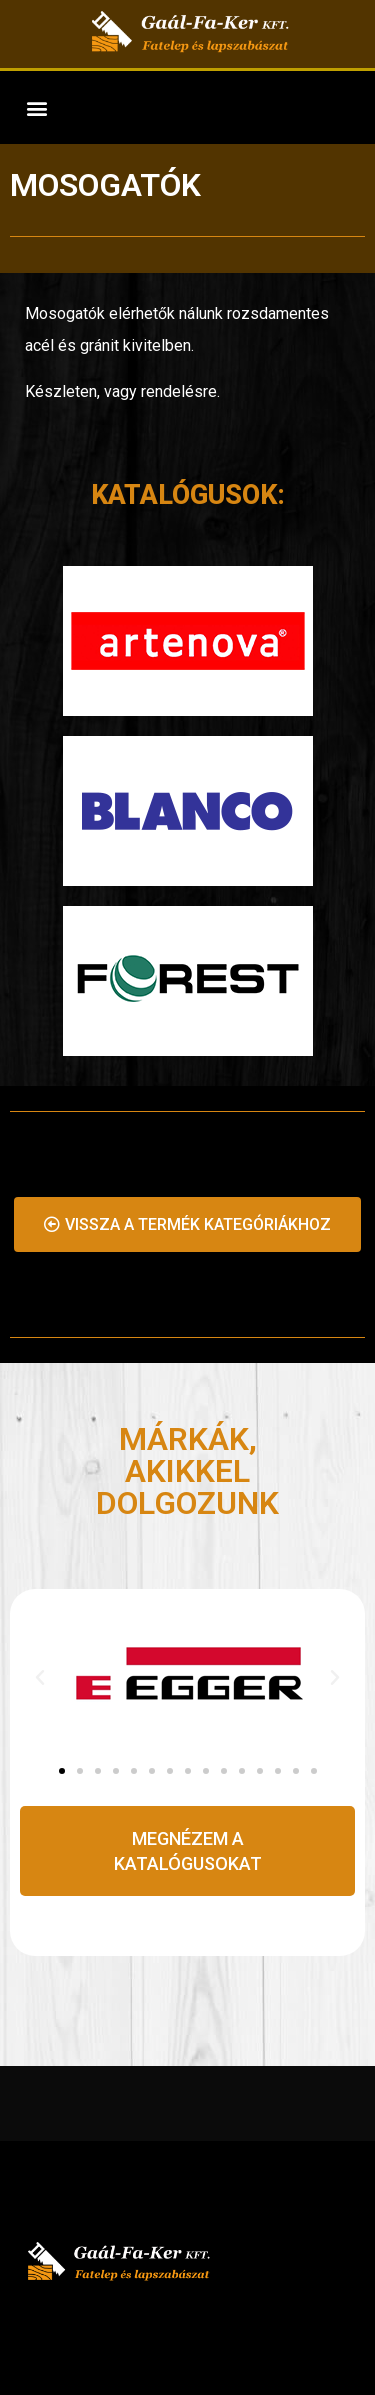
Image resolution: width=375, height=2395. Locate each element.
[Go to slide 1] (62, 1771)
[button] (36, 107)
